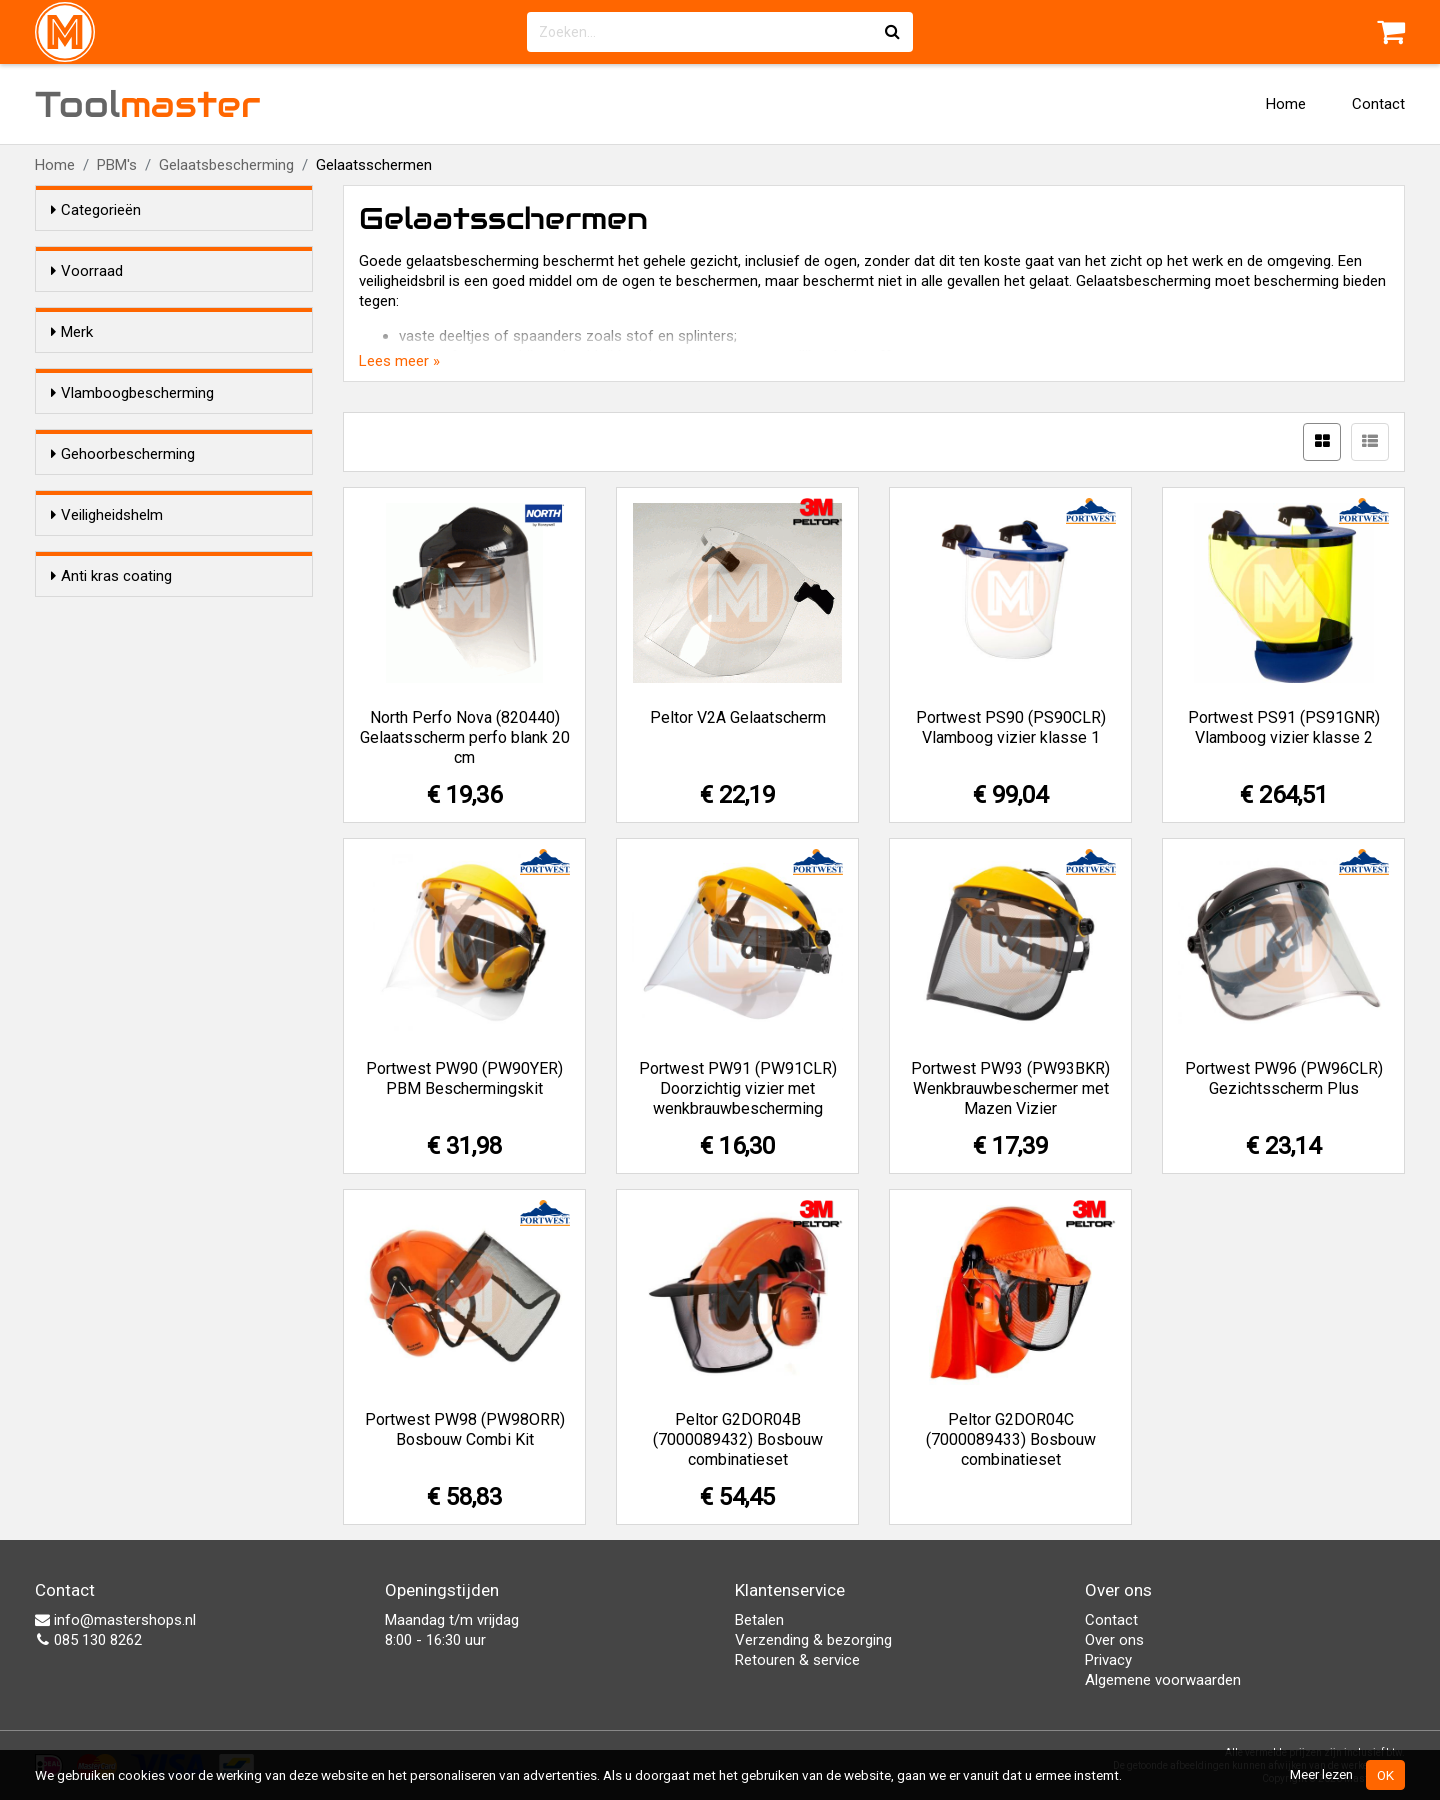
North (109, 406)
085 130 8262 (88, 1640)
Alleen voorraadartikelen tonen (181, 309)
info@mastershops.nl (115, 1620)
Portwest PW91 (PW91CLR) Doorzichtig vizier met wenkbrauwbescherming (738, 1088)
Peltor (110, 432)
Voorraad (87, 271)
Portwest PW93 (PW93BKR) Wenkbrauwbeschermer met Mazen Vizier (1010, 1088)
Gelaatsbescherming (226, 165)
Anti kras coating (111, 886)
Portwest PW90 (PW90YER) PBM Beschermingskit (464, 1078)
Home (1286, 104)
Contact (1378, 104)
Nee (104, 581)
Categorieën (96, 210)
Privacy (1108, 1660)
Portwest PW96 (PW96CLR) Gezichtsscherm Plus (1284, 1078)
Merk (72, 368)
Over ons (1114, 1640)
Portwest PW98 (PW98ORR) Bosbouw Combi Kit (465, 1429)
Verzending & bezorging (813, 1640)
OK (1385, 1775)
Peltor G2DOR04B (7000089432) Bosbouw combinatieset (738, 1439)
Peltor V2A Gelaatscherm (738, 717)
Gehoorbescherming (123, 640)
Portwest (121, 458)
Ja (99, 555)
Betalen (759, 1620)
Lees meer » (399, 361)
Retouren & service (797, 1660)
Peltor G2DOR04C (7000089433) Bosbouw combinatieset (1011, 1439)
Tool (148, 104)
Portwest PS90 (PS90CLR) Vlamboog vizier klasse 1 (1011, 727)
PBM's (117, 165)
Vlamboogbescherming (132, 517)
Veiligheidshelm (107, 763)
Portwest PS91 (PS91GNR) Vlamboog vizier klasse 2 (1284, 727)
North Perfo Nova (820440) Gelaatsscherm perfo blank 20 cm (465, 737)
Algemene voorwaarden (1163, 1680)
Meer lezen (1321, 1774)
